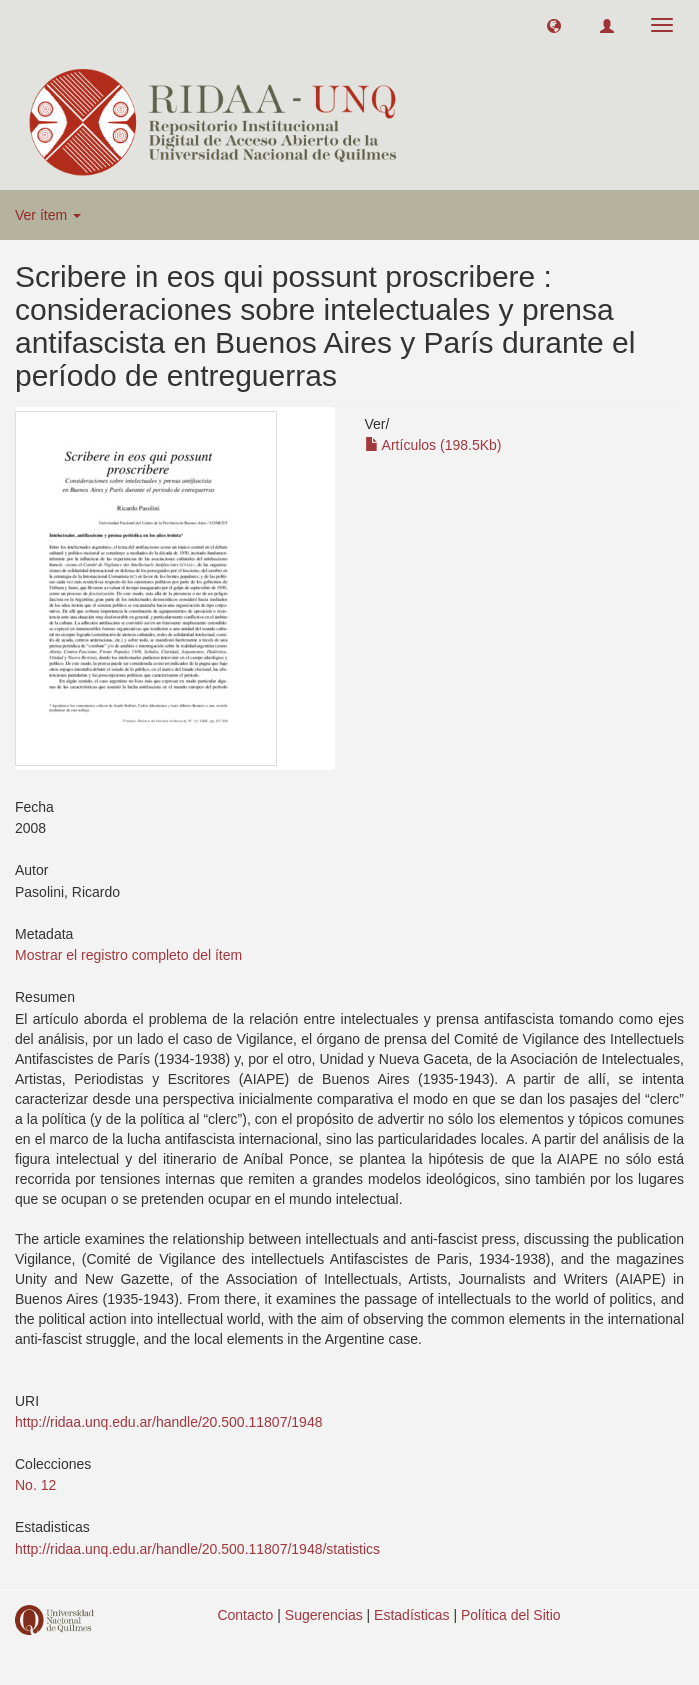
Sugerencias (324, 1615)
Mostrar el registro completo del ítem (128, 955)
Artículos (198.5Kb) (433, 445)
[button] (554, 25)
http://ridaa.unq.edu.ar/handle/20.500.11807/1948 (168, 1422)
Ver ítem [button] (48, 215)
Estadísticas (411, 1615)
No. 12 (35, 1485)
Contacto (245, 1615)
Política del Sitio (511, 1615)
